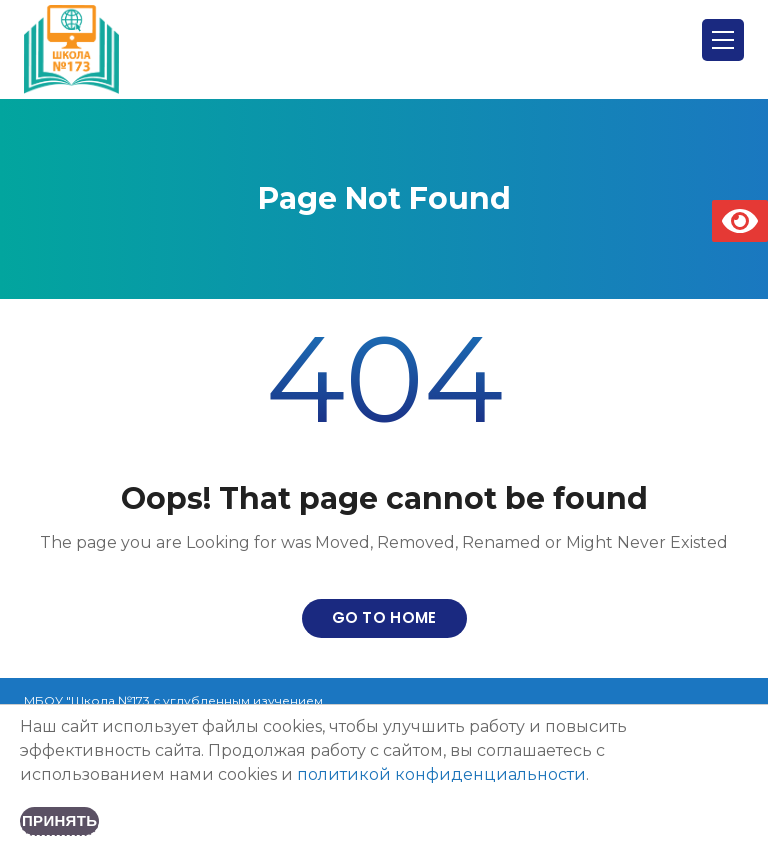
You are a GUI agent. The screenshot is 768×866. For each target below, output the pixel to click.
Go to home (384, 617)
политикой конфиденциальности (441, 774)
